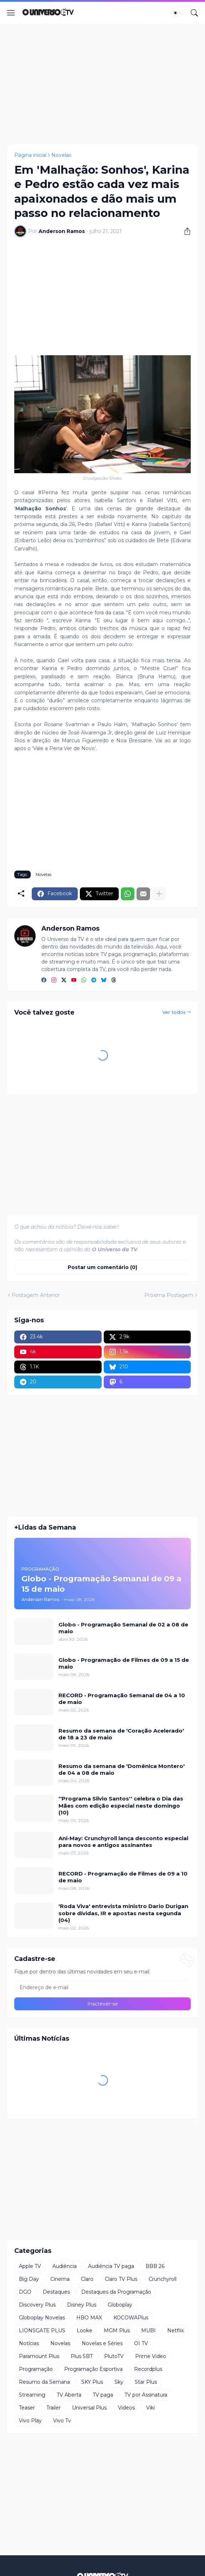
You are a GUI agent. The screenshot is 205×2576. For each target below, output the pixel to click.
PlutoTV (114, 2356)
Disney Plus (81, 2305)
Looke (84, 2330)
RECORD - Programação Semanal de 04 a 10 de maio (121, 1699)
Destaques (56, 2292)
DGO (25, 2292)
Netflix (175, 2330)
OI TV (141, 2343)
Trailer (53, 2407)
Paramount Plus (39, 2356)
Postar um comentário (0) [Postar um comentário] (102, 1267)
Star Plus (146, 2382)
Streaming (32, 2395)
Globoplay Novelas (42, 2317)
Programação (36, 2369)
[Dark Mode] (177, 13)
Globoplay (120, 2305)
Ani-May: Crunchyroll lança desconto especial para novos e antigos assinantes (123, 1842)
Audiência (64, 2266)
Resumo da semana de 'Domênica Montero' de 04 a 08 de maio (121, 1770)
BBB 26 (154, 2266)
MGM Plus (117, 2330)
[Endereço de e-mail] (102, 1987)
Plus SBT (82, 2356)
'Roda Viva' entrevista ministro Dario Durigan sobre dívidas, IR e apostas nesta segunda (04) (123, 1913)
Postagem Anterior (36, 1295)
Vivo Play (30, 2420)
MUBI (148, 2330)
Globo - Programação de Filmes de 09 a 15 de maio (123, 1663)
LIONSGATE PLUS (42, 2330)
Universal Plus (89, 2407)
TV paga (103, 2395)
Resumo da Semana (44, 2382)
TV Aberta (69, 2395)
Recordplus (148, 2369)
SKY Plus (92, 2382)
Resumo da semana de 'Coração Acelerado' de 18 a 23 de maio (121, 1734)
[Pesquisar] (194, 13)
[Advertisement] (102, 85)
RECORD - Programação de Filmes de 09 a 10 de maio (123, 1877)
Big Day (29, 2279)
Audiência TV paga (111, 2266)
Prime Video (150, 2356)
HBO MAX (89, 2317)
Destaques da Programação (116, 2292)
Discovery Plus (37, 2305)
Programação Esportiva (93, 2369)
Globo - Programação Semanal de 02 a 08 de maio (123, 1628)
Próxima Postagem (168, 1295)
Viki (150, 2407)
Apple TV (30, 2266)
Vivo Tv (62, 2420)
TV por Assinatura (145, 2395)
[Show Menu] (11, 13)
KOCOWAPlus (130, 2317)
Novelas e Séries (102, 2343)
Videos (126, 2407)
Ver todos (174, 1012)
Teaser (27, 2407)
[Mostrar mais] (159, 893)
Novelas (61, 155)
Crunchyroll (162, 2279)
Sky (118, 2382)
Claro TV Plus (121, 2279)
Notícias (29, 2343)
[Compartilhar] (185, 231)
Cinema (60, 2279)
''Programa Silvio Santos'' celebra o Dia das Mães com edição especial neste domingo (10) (120, 1805)
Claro (87, 2279)
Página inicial (30, 155)
